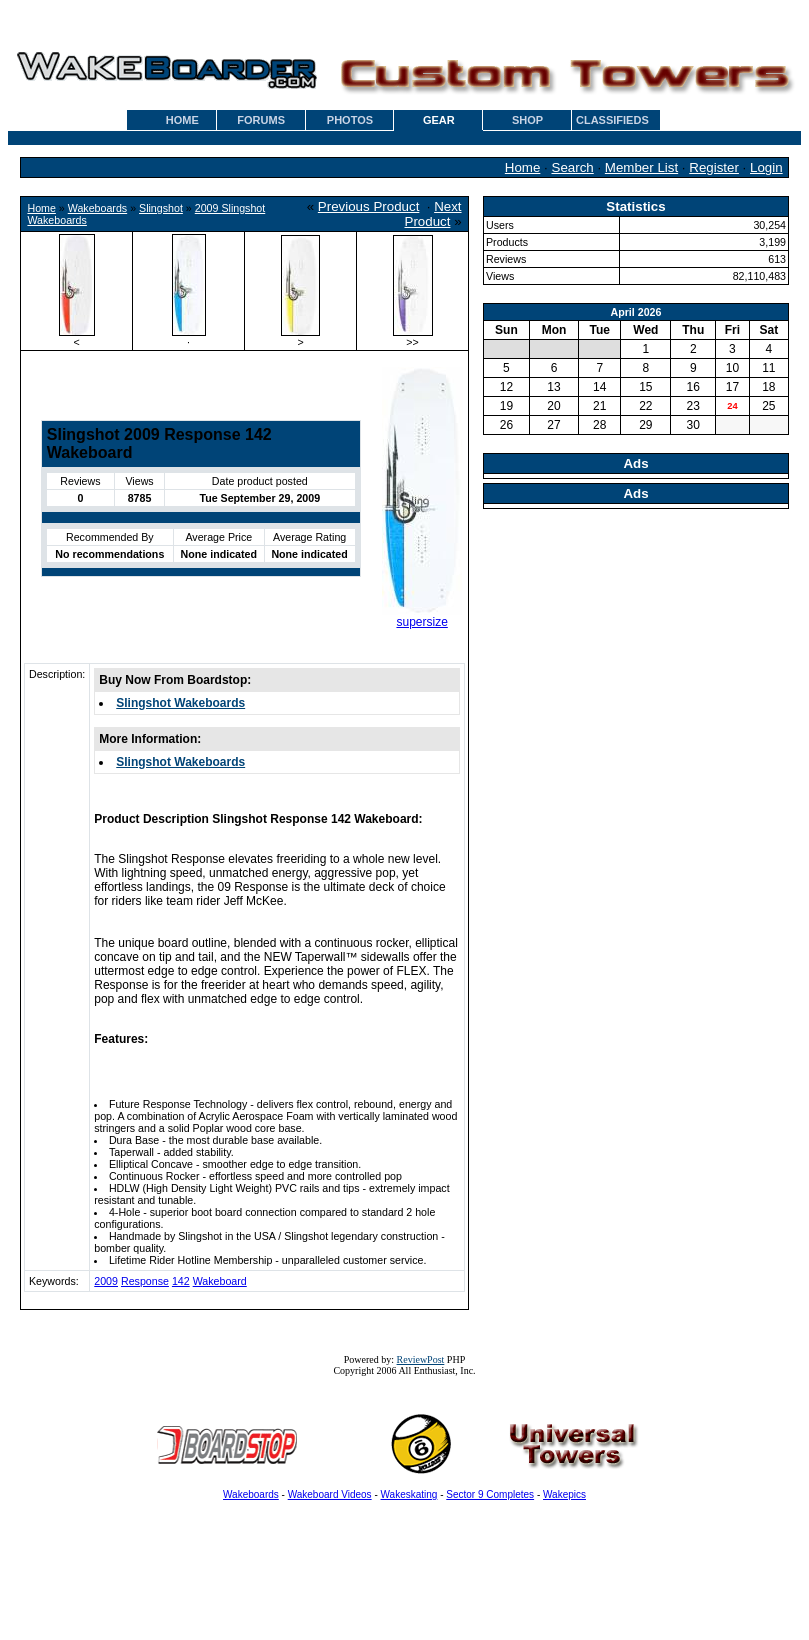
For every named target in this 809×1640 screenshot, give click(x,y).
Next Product (433, 214)
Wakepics (564, 1494)
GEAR (439, 120)
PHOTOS (350, 120)
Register (714, 167)
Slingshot (161, 208)
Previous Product (369, 206)
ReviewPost (421, 1359)
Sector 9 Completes (490, 1494)
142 (181, 1281)
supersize (421, 622)
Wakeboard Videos (330, 1494)
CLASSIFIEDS (612, 120)
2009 (106, 1281)
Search (573, 167)
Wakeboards (97, 208)
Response (145, 1281)
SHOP (527, 120)
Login (766, 167)
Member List (641, 167)
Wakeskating (409, 1494)
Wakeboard (220, 1281)
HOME (182, 120)
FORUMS (261, 120)
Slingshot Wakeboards (180, 703)
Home (523, 167)
